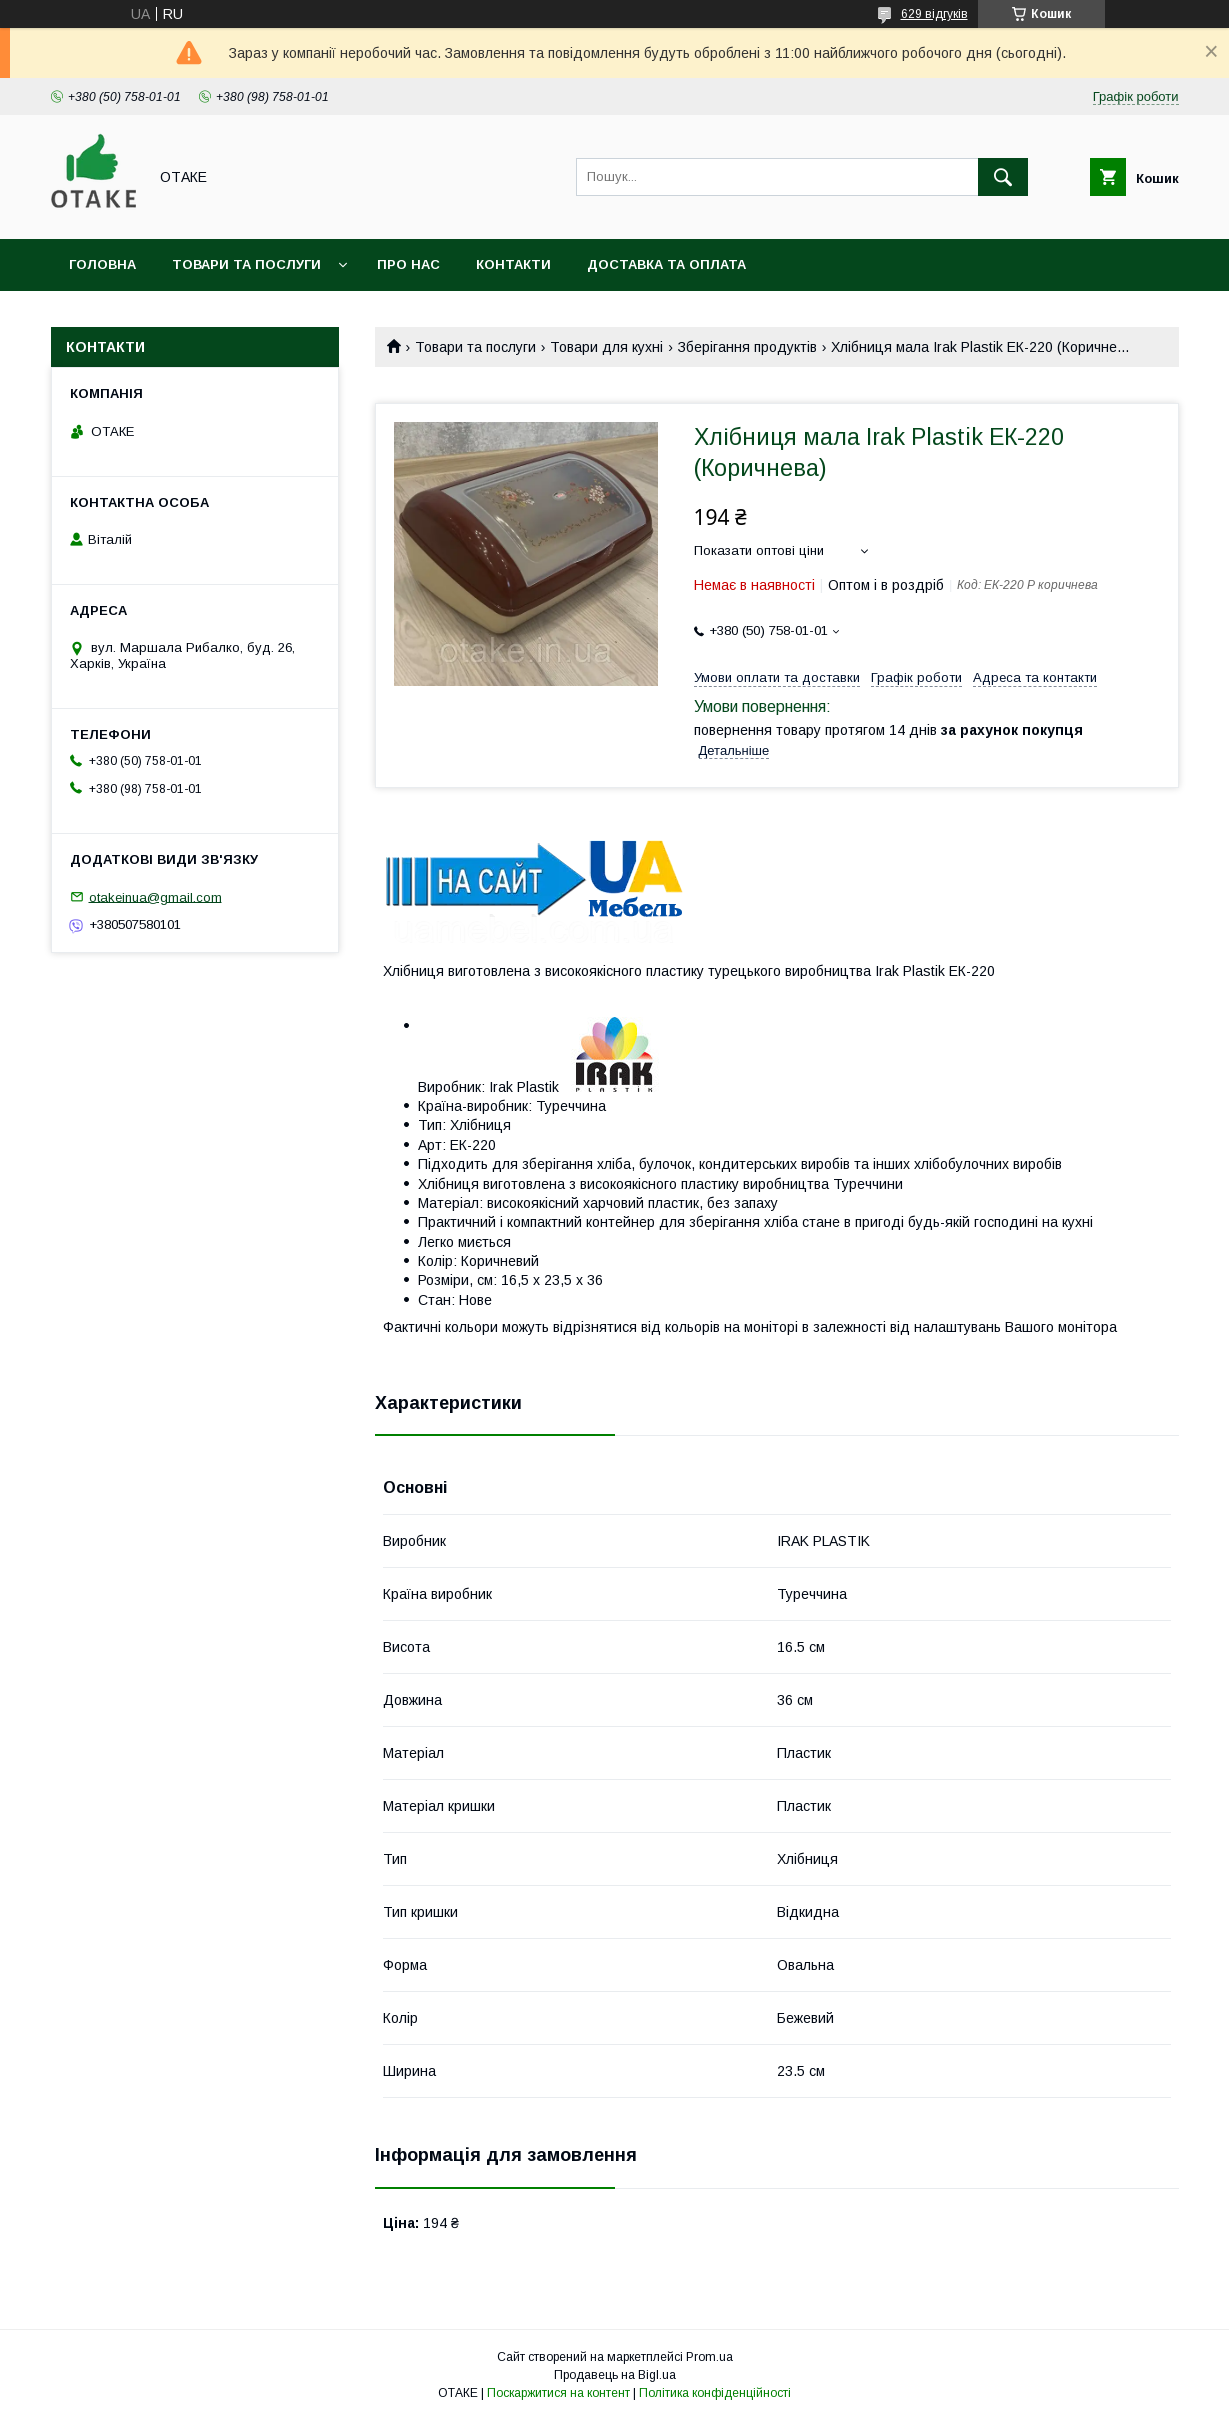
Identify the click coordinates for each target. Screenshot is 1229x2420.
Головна (102, 264)
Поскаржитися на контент (558, 2393)
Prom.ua (709, 2357)
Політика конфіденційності (715, 2393)
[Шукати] (1003, 177)
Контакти (513, 264)
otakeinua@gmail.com (155, 896)
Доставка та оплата (666, 264)
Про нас (408, 264)
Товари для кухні (606, 347)
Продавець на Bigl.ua (615, 2375)
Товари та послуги (246, 264)
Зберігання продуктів (747, 347)
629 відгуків (934, 14)
